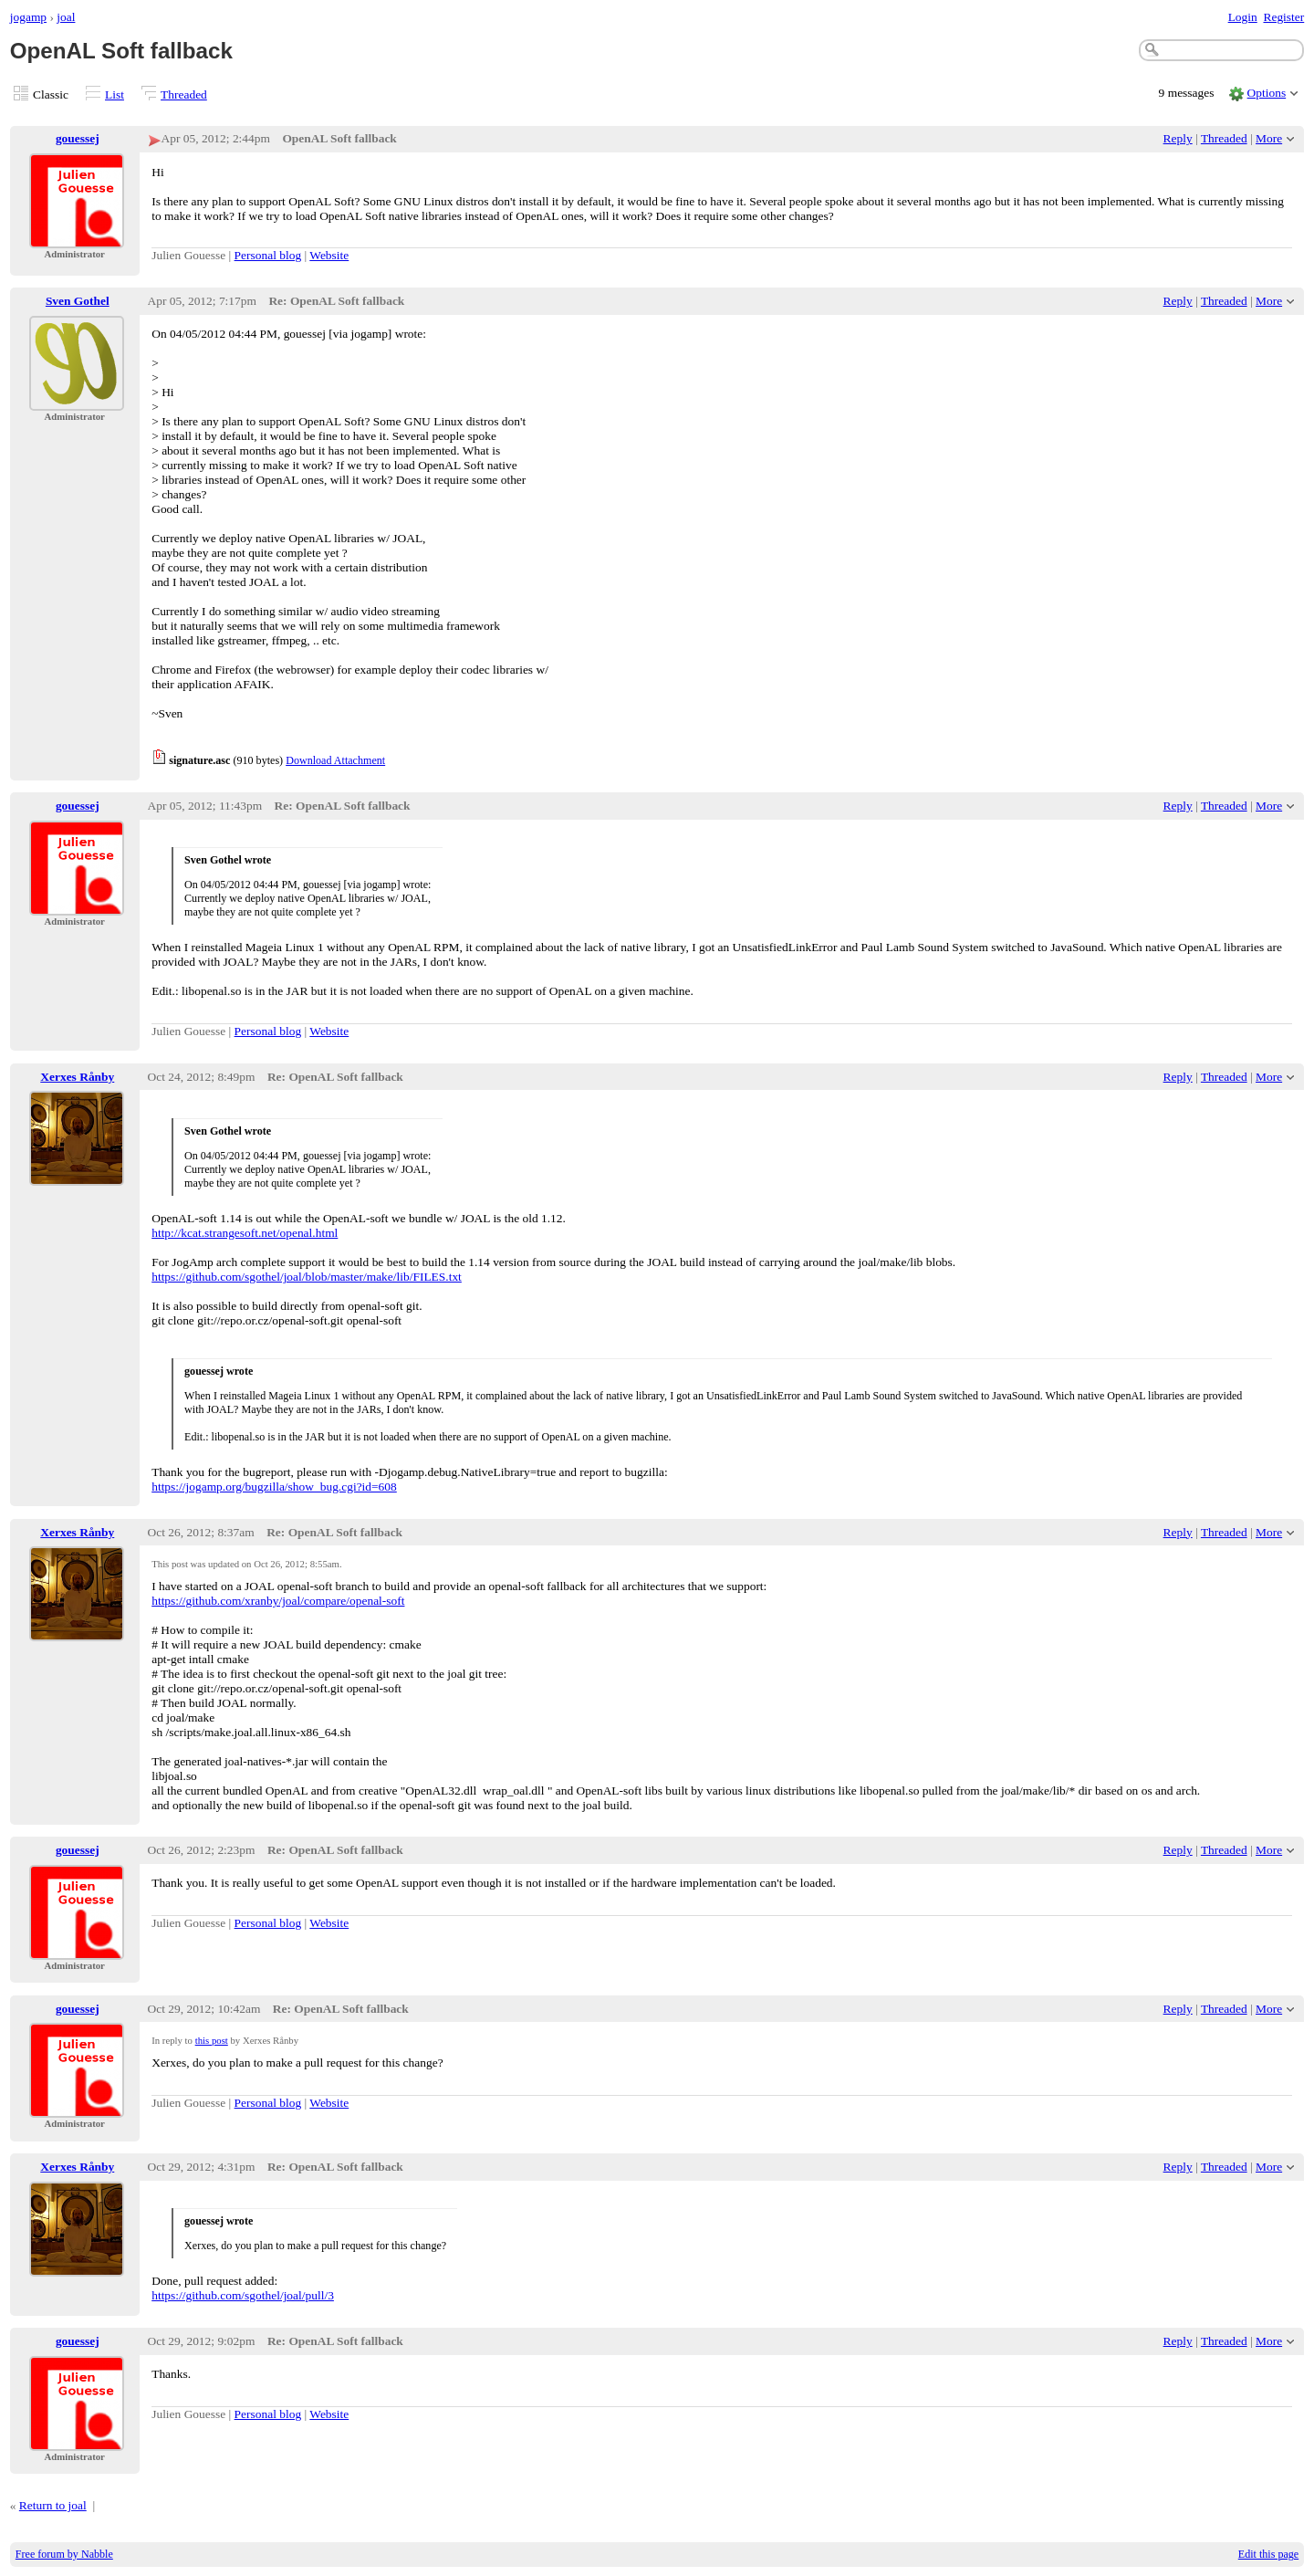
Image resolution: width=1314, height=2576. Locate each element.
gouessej (77, 138)
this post (211, 2040)
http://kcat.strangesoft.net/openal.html (244, 1233)
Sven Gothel (78, 301)
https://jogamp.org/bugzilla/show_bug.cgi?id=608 (274, 1486)
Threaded (184, 94)
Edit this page (1268, 2554)
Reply (1178, 138)
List (114, 94)
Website (329, 255)
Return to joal (53, 2505)
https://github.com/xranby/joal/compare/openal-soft (277, 1600)
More (1269, 138)
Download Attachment (335, 760)
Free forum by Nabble (64, 2554)
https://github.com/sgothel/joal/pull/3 (242, 2295)
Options (1267, 92)
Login (1242, 17)
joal (66, 17)
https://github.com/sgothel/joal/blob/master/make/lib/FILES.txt (306, 1276)
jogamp (28, 17)
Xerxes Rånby (77, 1077)
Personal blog (268, 255)
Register (1283, 17)
